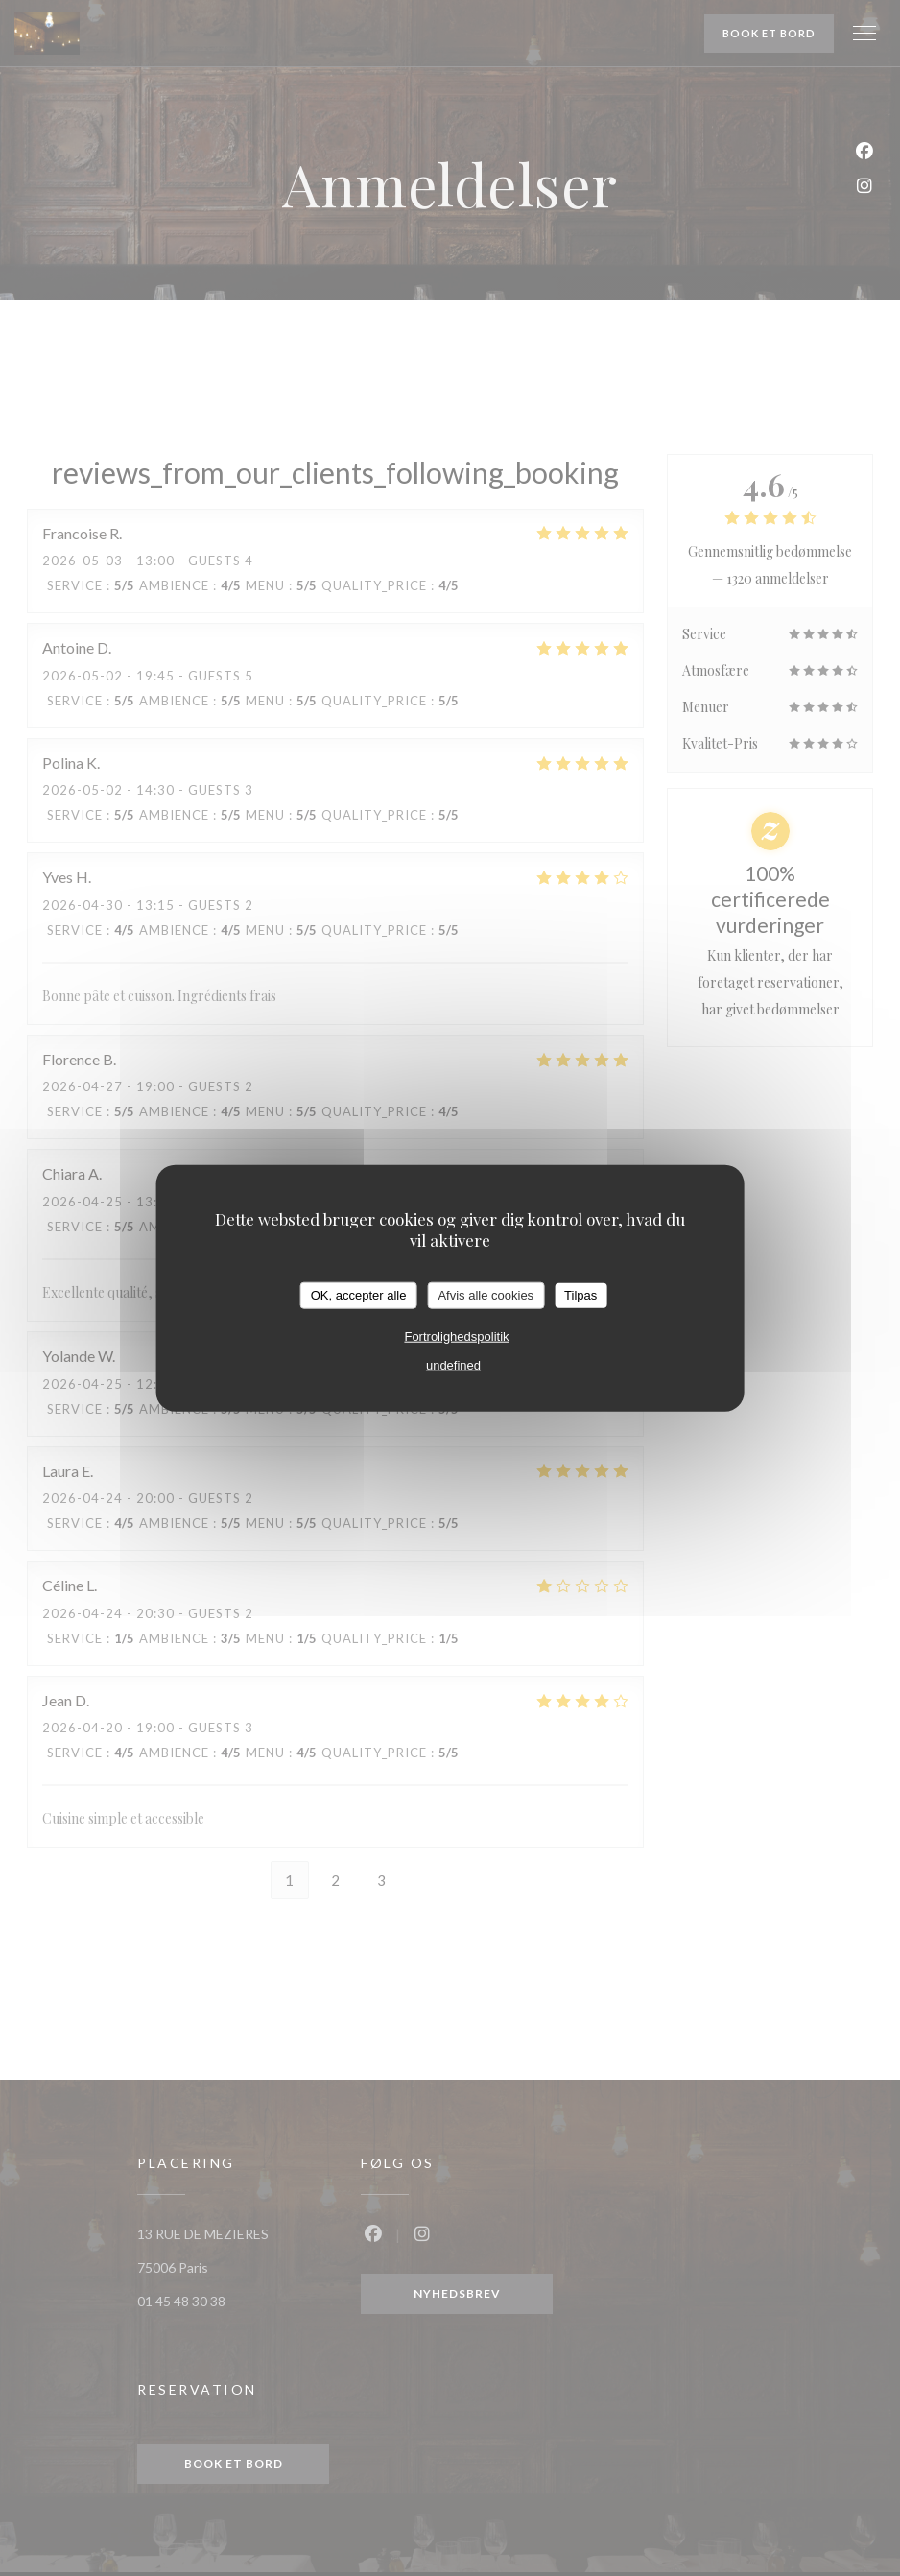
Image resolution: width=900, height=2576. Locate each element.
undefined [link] (453, 1364)
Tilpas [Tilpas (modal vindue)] (580, 1295)
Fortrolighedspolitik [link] (456, 1335)
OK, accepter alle (359, 1295)
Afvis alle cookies (485, 1295)
